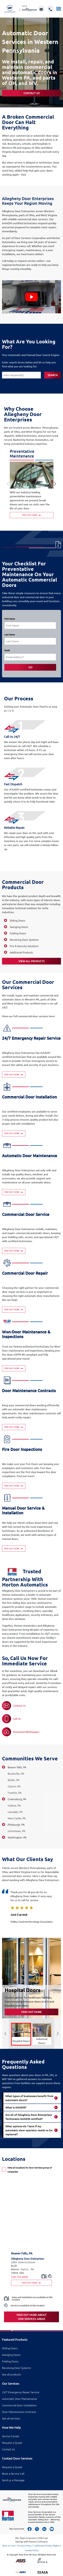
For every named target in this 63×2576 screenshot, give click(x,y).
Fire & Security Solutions (24, 946)
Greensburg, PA (17, 1799)
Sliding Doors (17, 920)
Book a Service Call (13, 2473)
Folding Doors (18, 933)
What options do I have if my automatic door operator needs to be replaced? (28, 2130)
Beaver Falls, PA (17, 1767)
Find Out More (13, 1074)
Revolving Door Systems (24, 939)
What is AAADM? (15, 2107)
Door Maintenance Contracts (19, 2411)
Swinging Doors (19, 926)
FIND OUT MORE (31, 2283)
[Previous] (5, 2033)
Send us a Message (13, 2480)
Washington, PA (17, 1837)
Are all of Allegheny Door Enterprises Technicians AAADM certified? (28, 2116)
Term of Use (8, 2545)
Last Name (9, 634)
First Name (9, 619)
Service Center (10, 2436)
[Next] (57, 2033)
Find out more (31, 515)
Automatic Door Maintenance (19, 2398)
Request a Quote (12, 2442)
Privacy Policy (24, 2545)
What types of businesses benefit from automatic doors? (29, 2098)
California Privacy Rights (46, 2545)
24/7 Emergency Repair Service (20, 2392)
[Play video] (31, 296)
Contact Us (8, 2449)
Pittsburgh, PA (16, 1824)
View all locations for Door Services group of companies (29, 2169)
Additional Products (21, 952)
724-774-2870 (19, 2276)
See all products (11, 2374)
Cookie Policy (31, 2550)
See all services (11, 2418)
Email (7, 650)
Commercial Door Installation (19, 2405)
